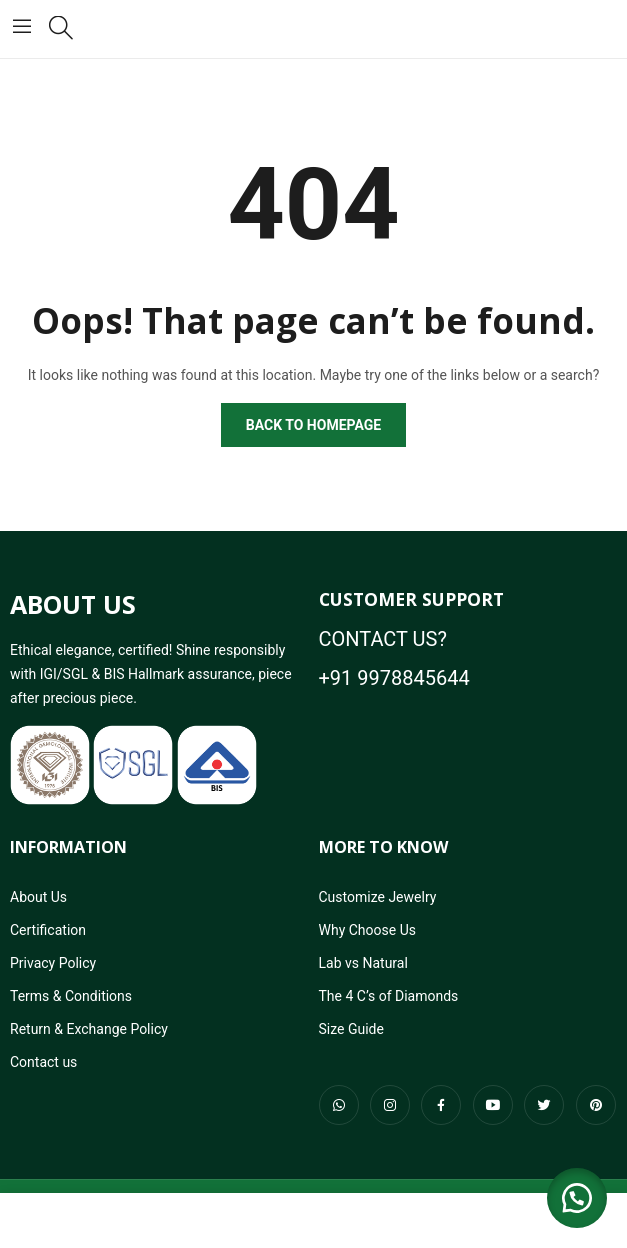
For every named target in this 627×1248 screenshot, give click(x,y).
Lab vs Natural (363, 963)
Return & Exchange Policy (89, 1029)
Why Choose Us (367, 930)
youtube (493, 1105)
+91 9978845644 (394, 678)
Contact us (43, 1062)
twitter (544, 1105)
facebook (441, 1105)
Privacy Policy (53, 963)
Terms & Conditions (71, 996)
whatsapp (339, 1105)
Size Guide (351, 1029)
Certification (48, 930)
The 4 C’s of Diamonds (389, 996)
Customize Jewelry (378, 897)
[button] (577, 1198)
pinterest (596, 1105)
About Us (38, 897)
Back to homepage (313, 425)
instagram (390, 1105)
